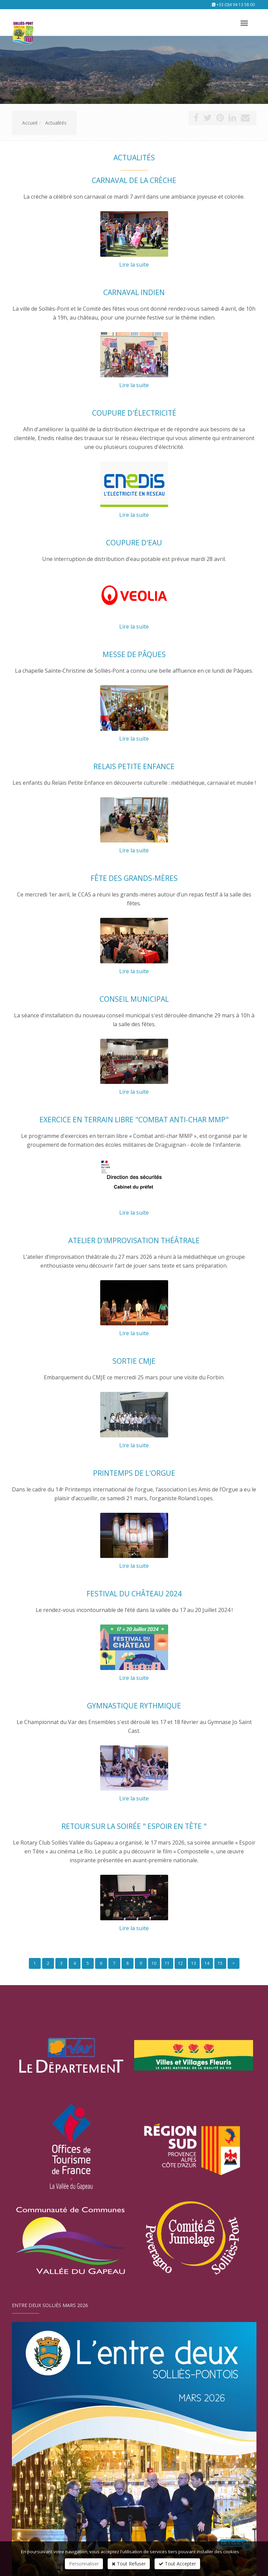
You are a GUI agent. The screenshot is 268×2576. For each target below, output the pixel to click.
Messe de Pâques (134, 654)
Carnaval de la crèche (134, 180)
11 (167, 1963)
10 (153, 1963)
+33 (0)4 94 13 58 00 (235, 4)
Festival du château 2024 (134, 1593)
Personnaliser (84, 2563)
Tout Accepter (177, 2563)
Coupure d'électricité (134, 413)
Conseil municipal (134, 999)
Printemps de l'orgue (134, 1473)
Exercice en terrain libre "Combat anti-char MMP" (134, 1119)
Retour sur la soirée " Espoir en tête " (134, 1826)
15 (220, 1963)
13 (193, 1963)
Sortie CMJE (134, 1361)
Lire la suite (134, 264)
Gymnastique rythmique (134, 1705)
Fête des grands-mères (134, 878)
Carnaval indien (134, 292)
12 (180, 1963)
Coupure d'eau (134, 542)
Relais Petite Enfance (134, 766)
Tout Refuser (129, 2563)
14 (206, 1963)
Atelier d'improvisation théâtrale (134, 1240)
